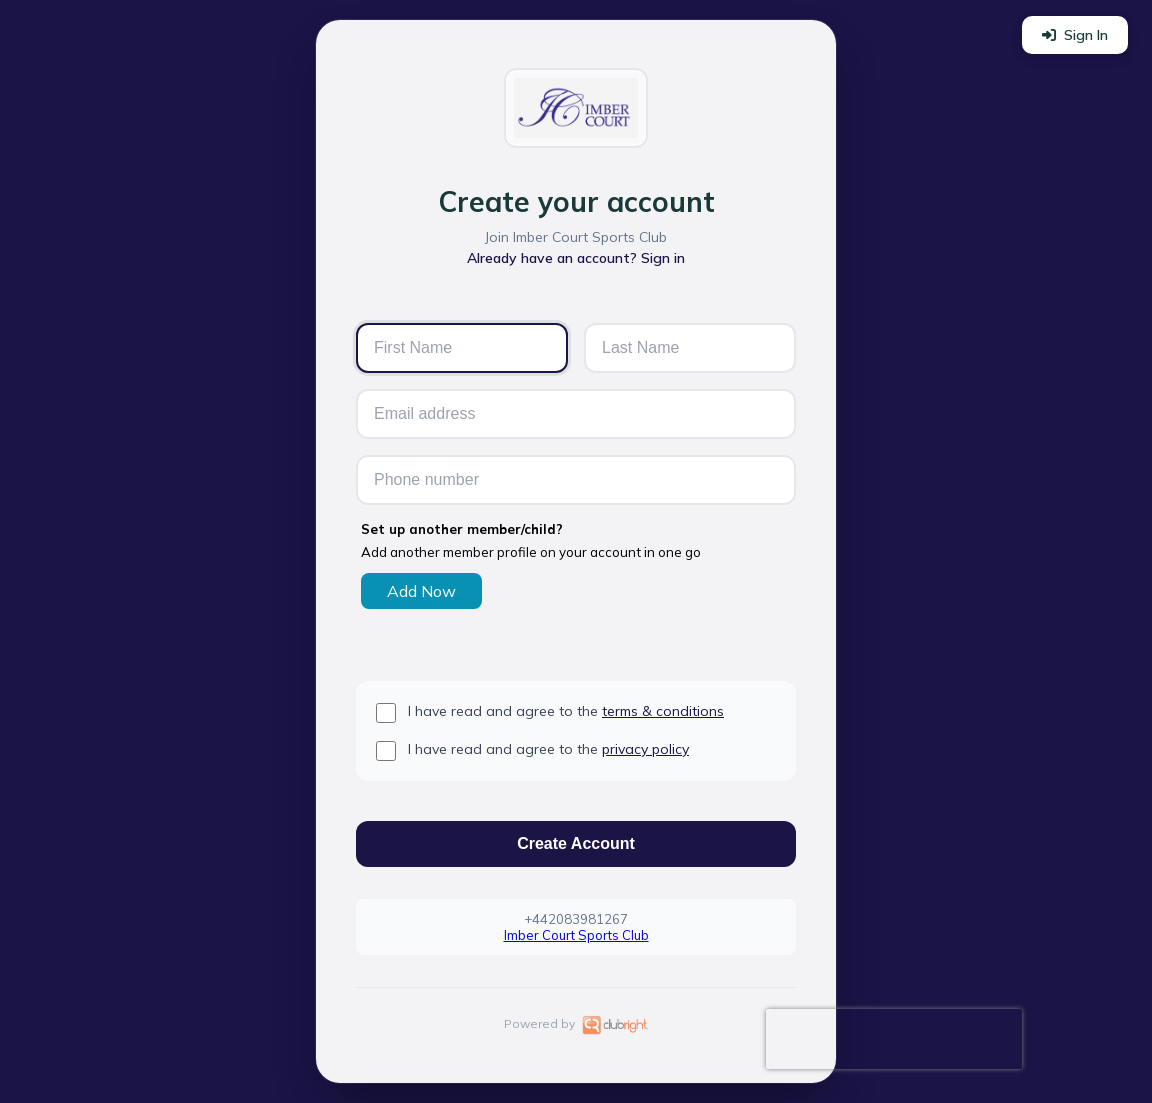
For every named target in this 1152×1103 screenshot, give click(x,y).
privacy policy (645, 749)
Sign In (1075, 35)
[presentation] (894, 1039)
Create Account (576, 843)
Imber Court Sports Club (576, 935)
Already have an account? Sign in (576, 258)
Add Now (421, 591)
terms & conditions (663, 711)
